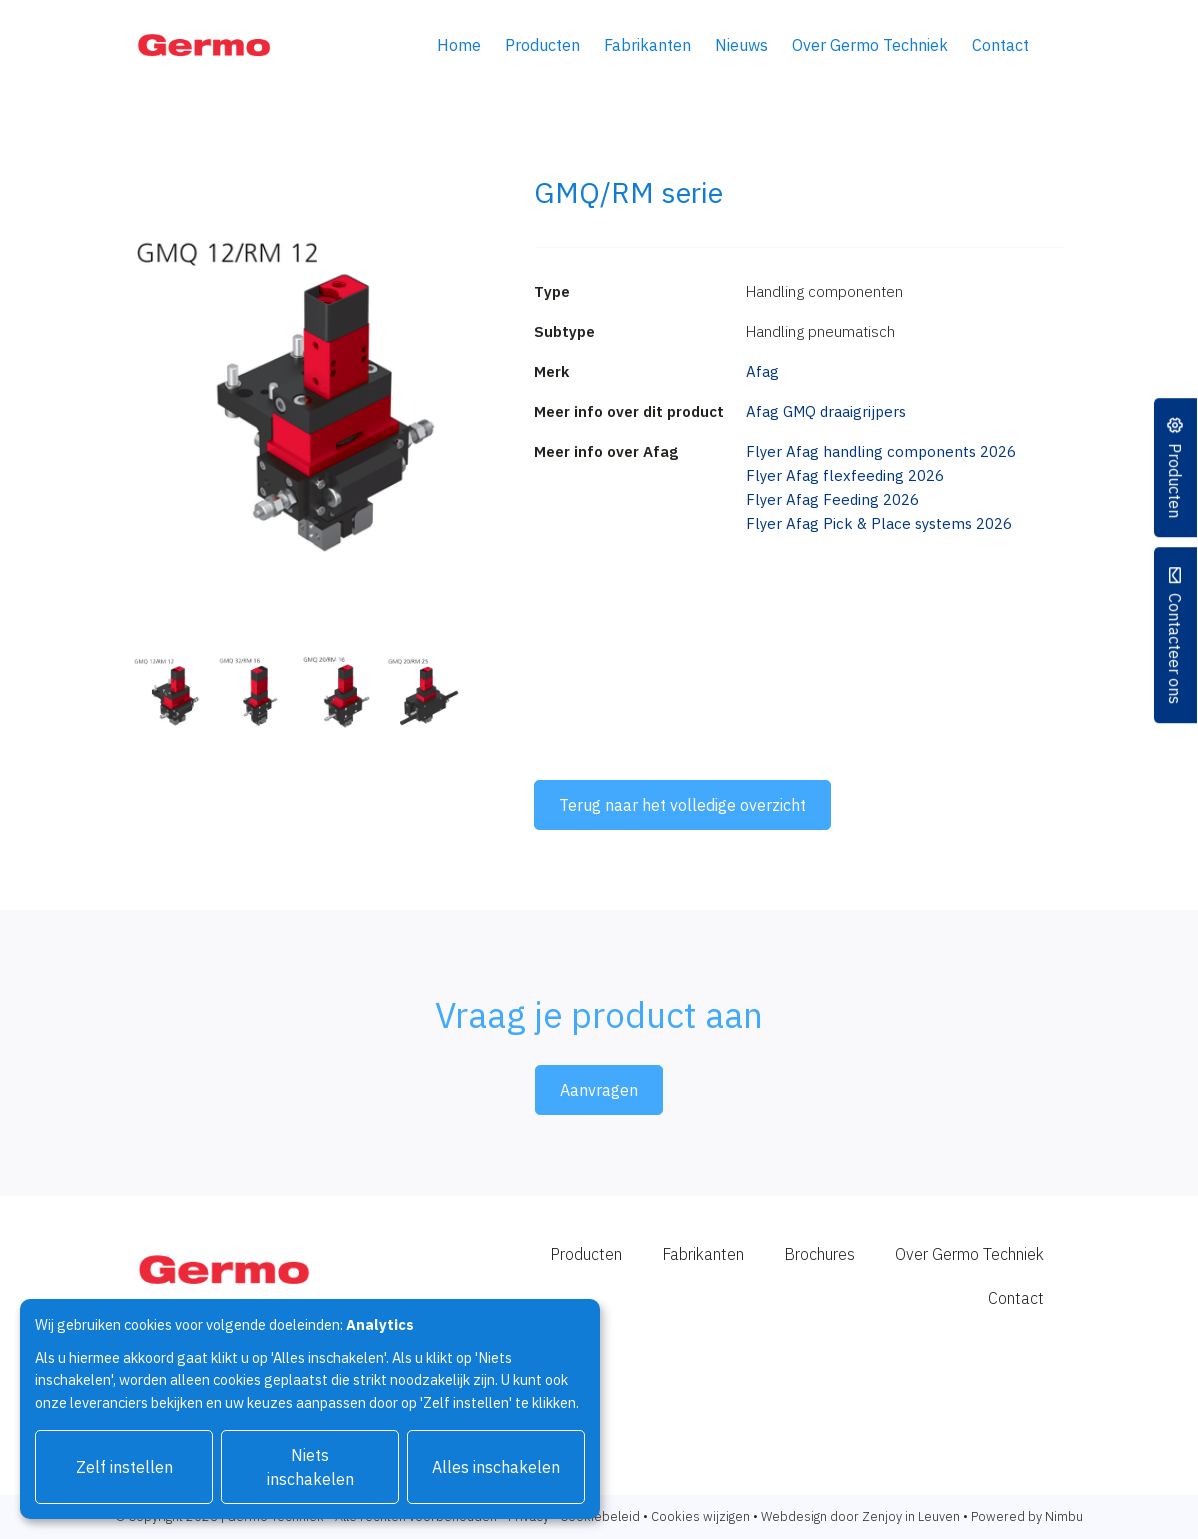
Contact (1000, 45)
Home (459, 45)
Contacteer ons (1176, 647)
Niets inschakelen (310, 1467)
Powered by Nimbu (1027, 1516)
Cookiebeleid (600, 1516)
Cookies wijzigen (700, 1516)
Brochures (819, 1254)
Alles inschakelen (496, 1467)
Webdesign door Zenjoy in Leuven (860, 1516)
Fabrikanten (647, 45)
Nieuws (741, 45)
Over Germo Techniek (870, 45)
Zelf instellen (124, 1467)
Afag (762, 371)
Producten (542, 45)
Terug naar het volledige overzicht (682, 805)
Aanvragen (599, 1090)
